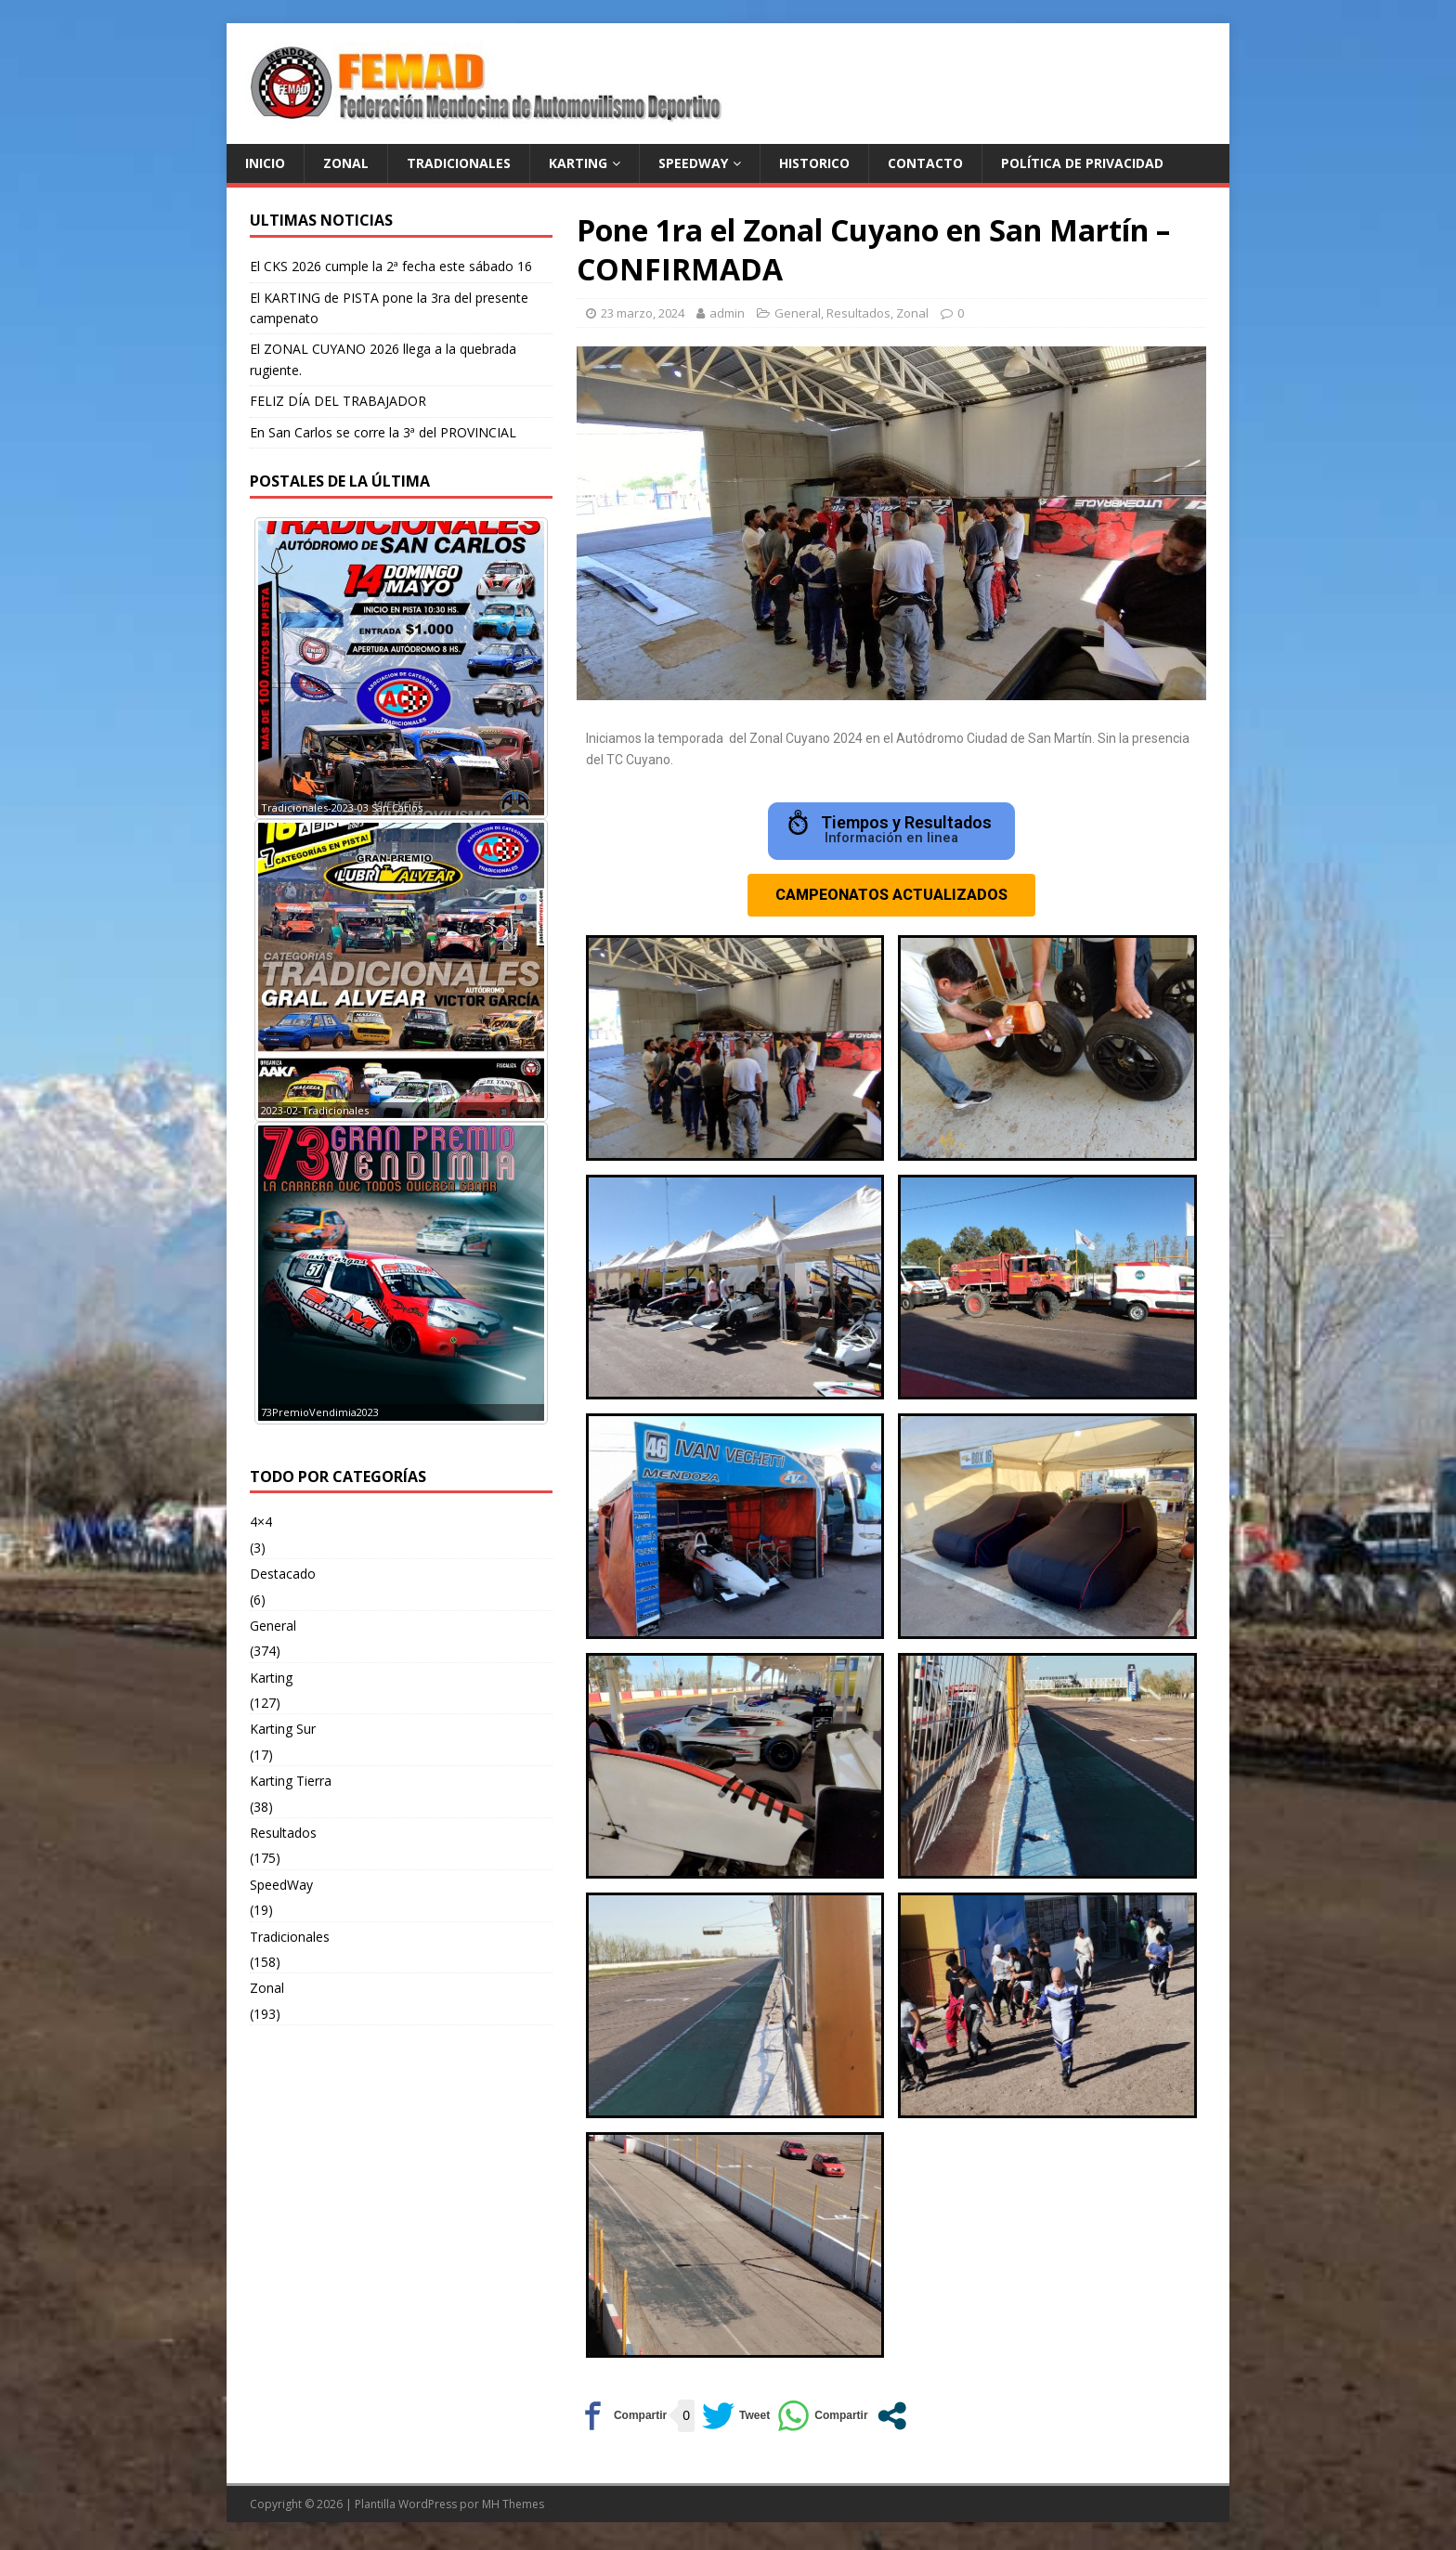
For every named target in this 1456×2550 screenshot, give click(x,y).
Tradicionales (290, 1936)
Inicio (265, 163)
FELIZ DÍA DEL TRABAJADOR (338, 401)
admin (727, 313)
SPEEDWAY (693, 163)
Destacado (283, 1573)
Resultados (858, 313)
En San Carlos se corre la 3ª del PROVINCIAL (383, 432)
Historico (814, 163)
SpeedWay (281, 1884)
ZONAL (346, 163)
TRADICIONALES (459, 163)
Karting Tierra (291, 1780)
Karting (271, 1677)
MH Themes (513, 2509)
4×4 (261, 1521)
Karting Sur (283, 1728)
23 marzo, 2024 (642, 313)
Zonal (912, 313)
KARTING (578, 163)
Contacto (925, 163)
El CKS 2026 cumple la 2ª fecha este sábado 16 (391, 266)
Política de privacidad (1082, 163)
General (797, 313)
